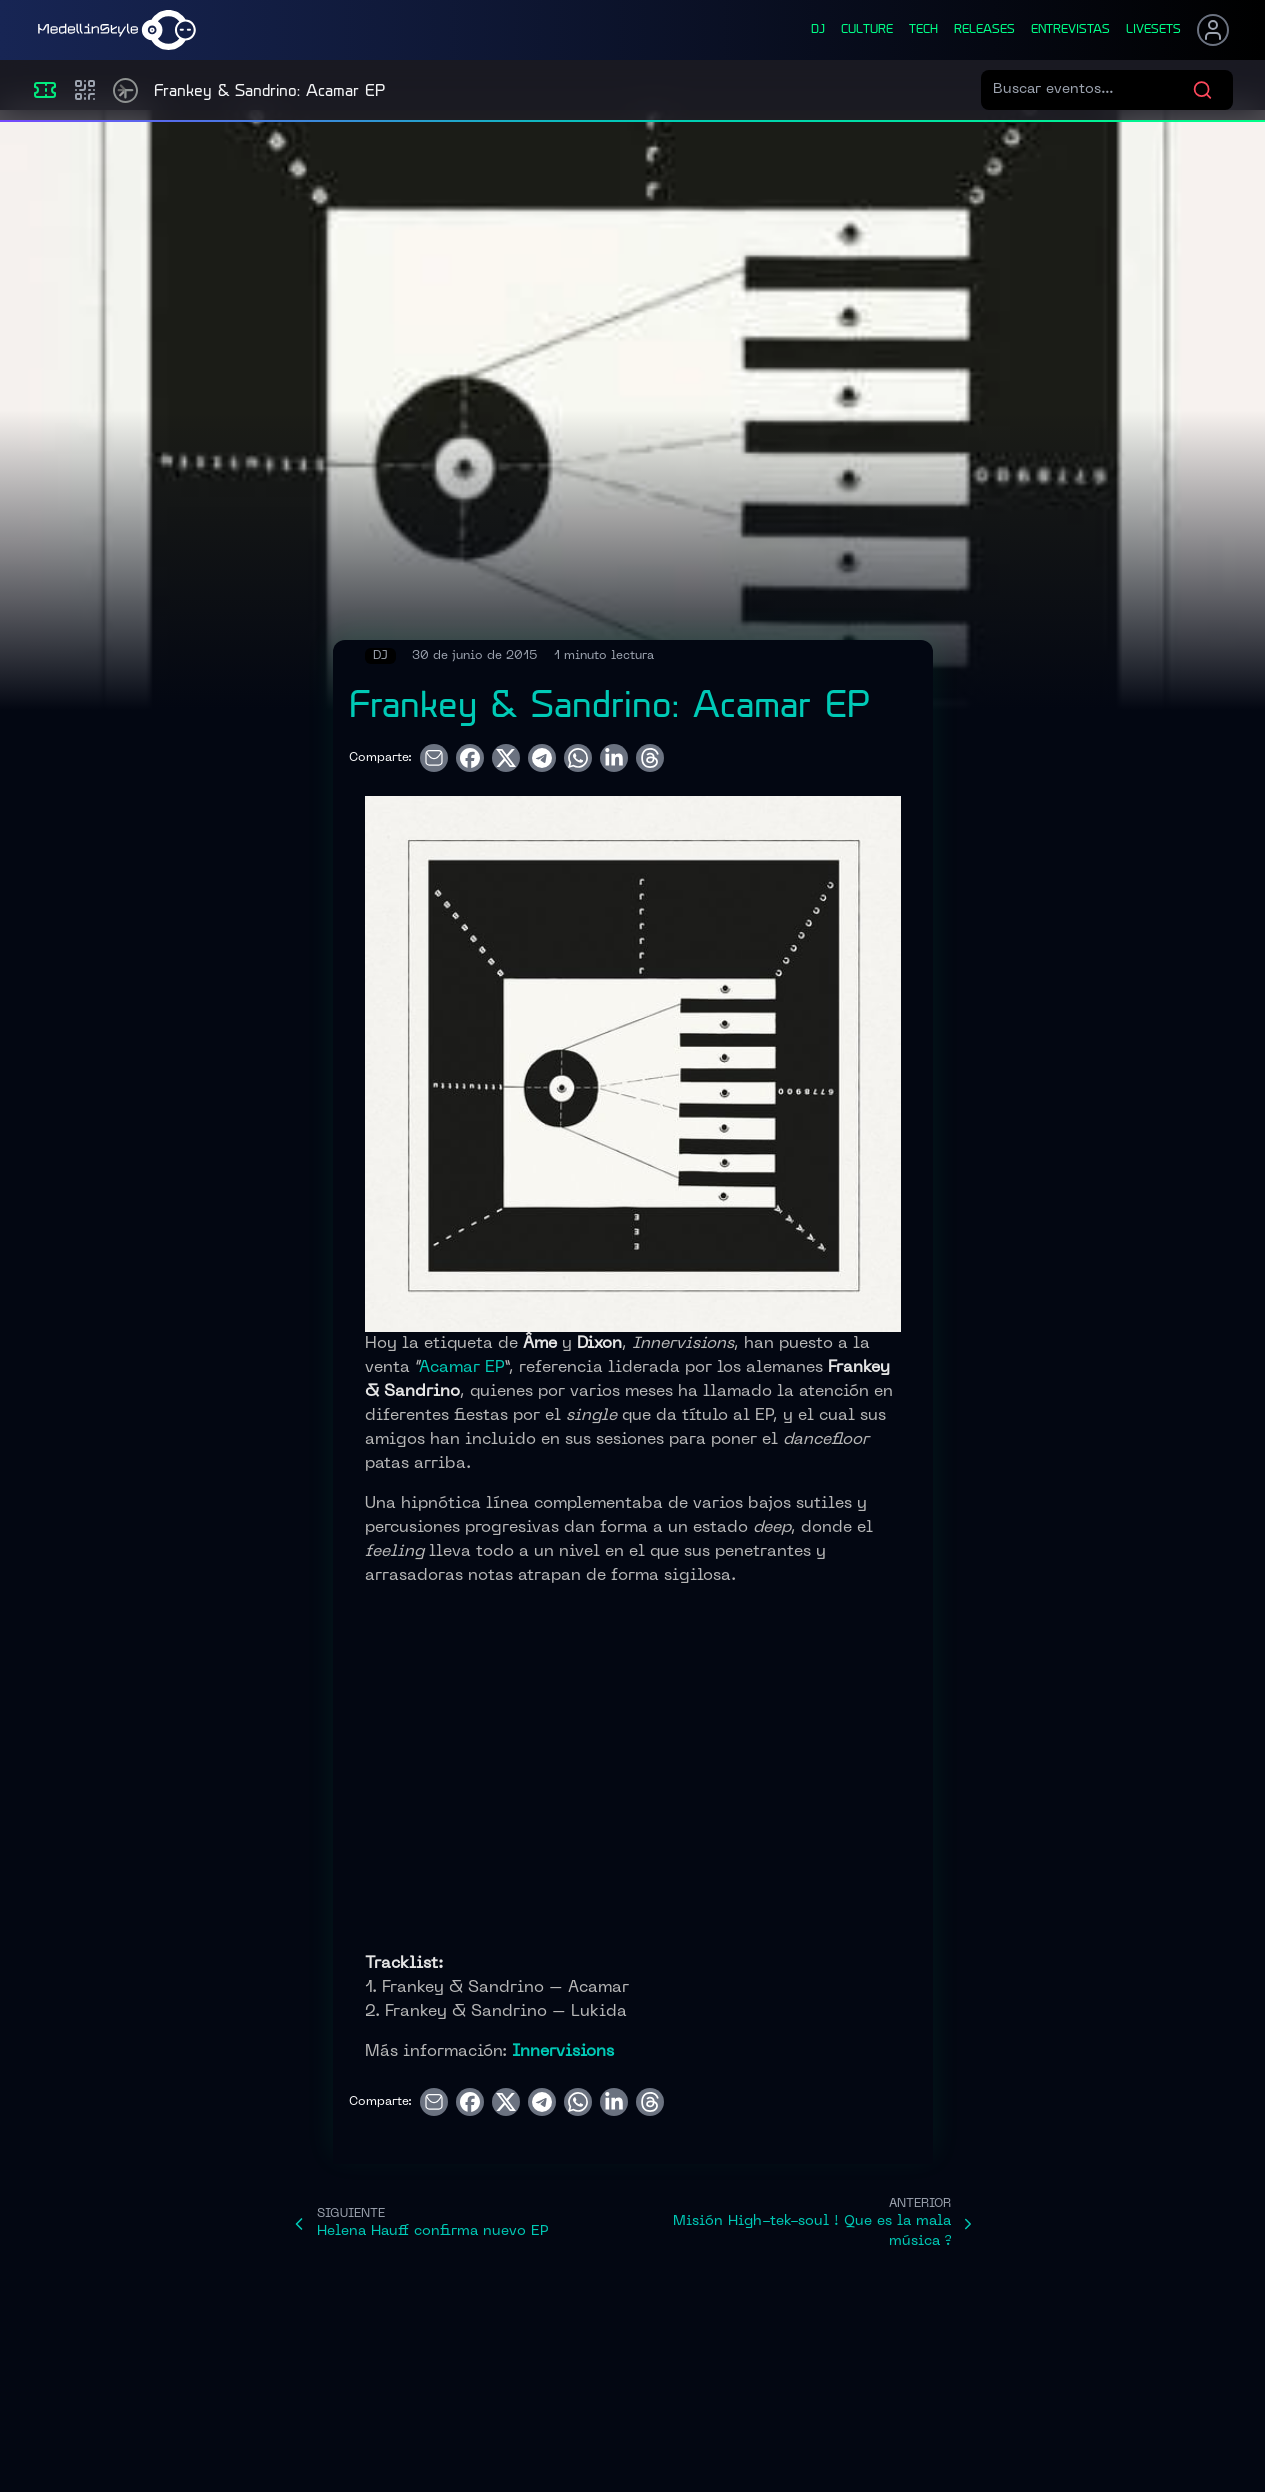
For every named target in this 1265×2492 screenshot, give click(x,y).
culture (867, 30)
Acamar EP (461, 1368)
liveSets (1153, 30)
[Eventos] (45, 90)
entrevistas (1070, 30)
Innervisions (563, 2052)
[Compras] (85, 90)
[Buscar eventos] (1092, 90)
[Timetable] (125, 90)
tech (923, 30)
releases (984, 30)
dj (818, 30)
